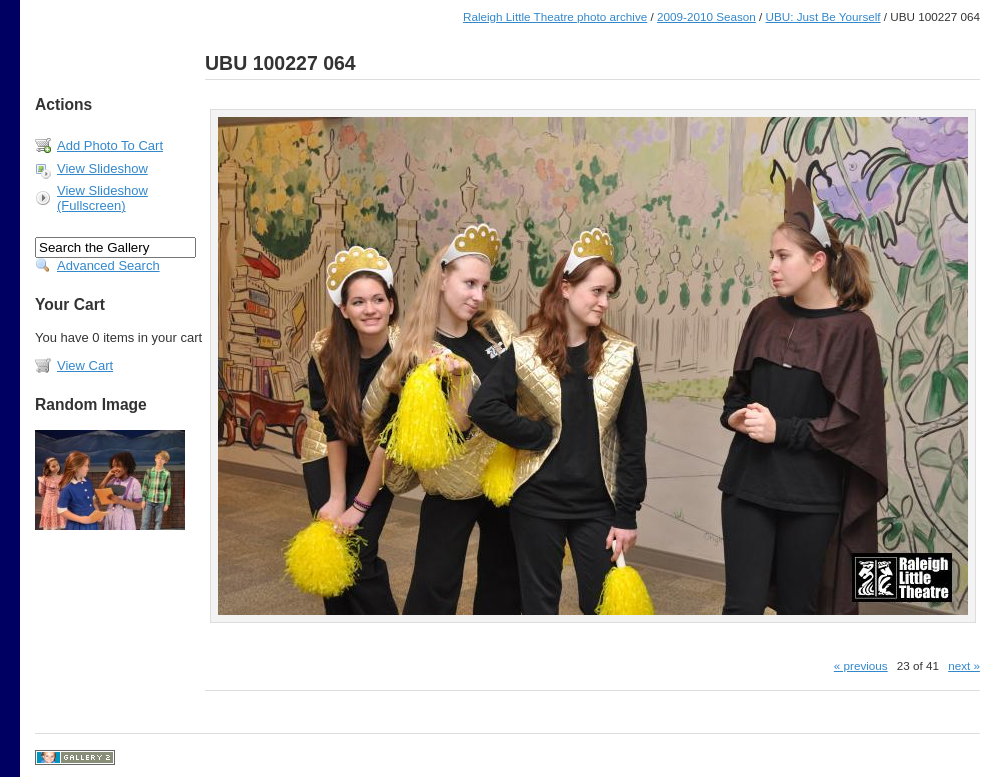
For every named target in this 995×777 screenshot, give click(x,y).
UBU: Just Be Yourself (823, 16)
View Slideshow (102, 168)
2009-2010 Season (706, 16)
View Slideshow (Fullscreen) (102, 198)
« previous (861, 665)
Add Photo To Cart (110, 145)
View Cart (85, 365)
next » (964, 665)
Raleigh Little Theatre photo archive (555, 16)
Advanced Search (108, 265)
